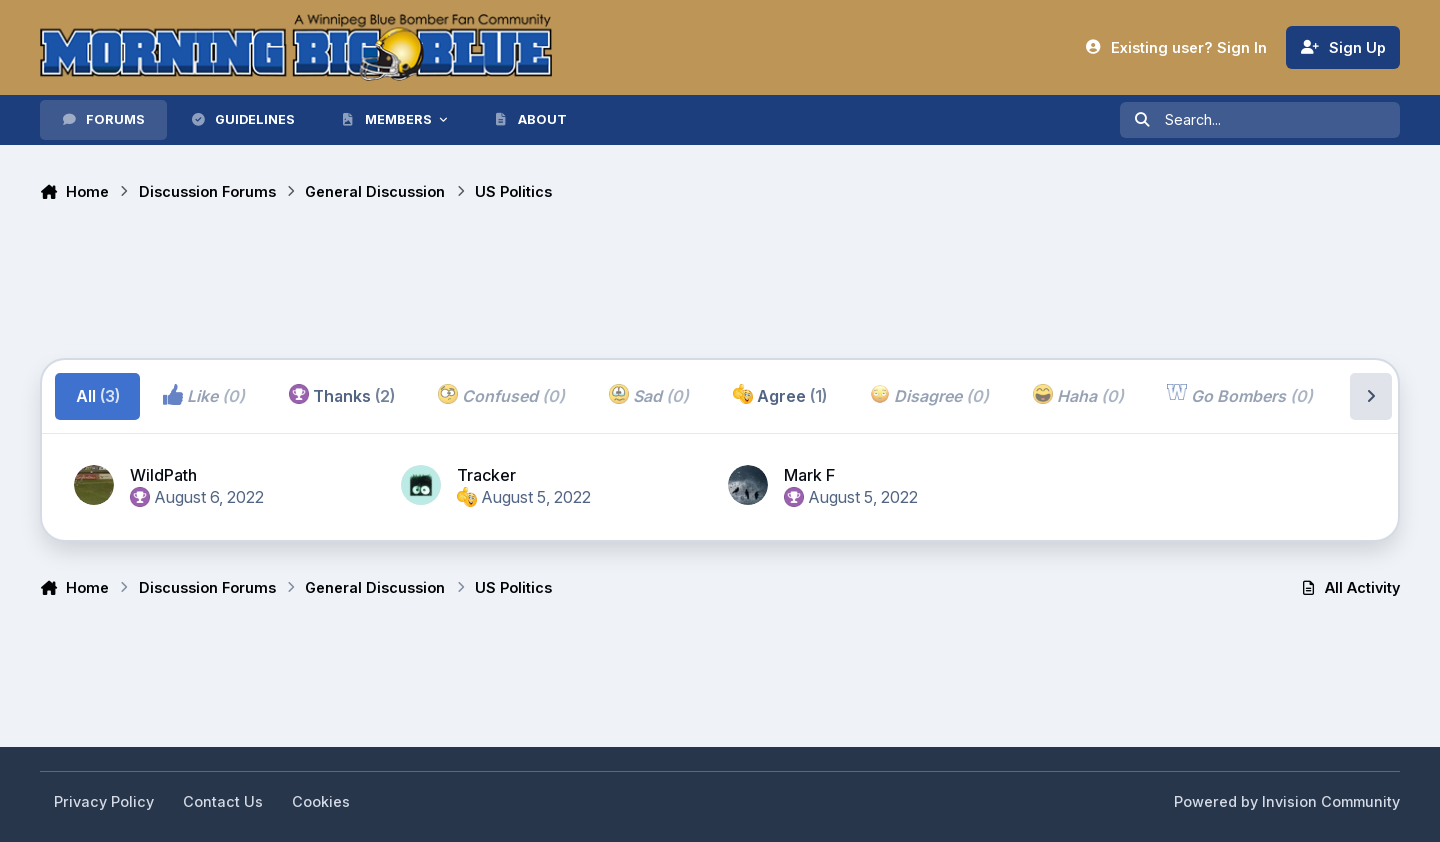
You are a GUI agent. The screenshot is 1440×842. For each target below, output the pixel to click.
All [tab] (98, 396)
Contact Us (223, 801)
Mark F (809, 475)
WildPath (163, 475)
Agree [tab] (780, 395)
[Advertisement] (404, 283)
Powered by (1287, 801)
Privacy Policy (104, 801)
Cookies (321, 801)
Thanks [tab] (342, 395)
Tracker (486, 475)
